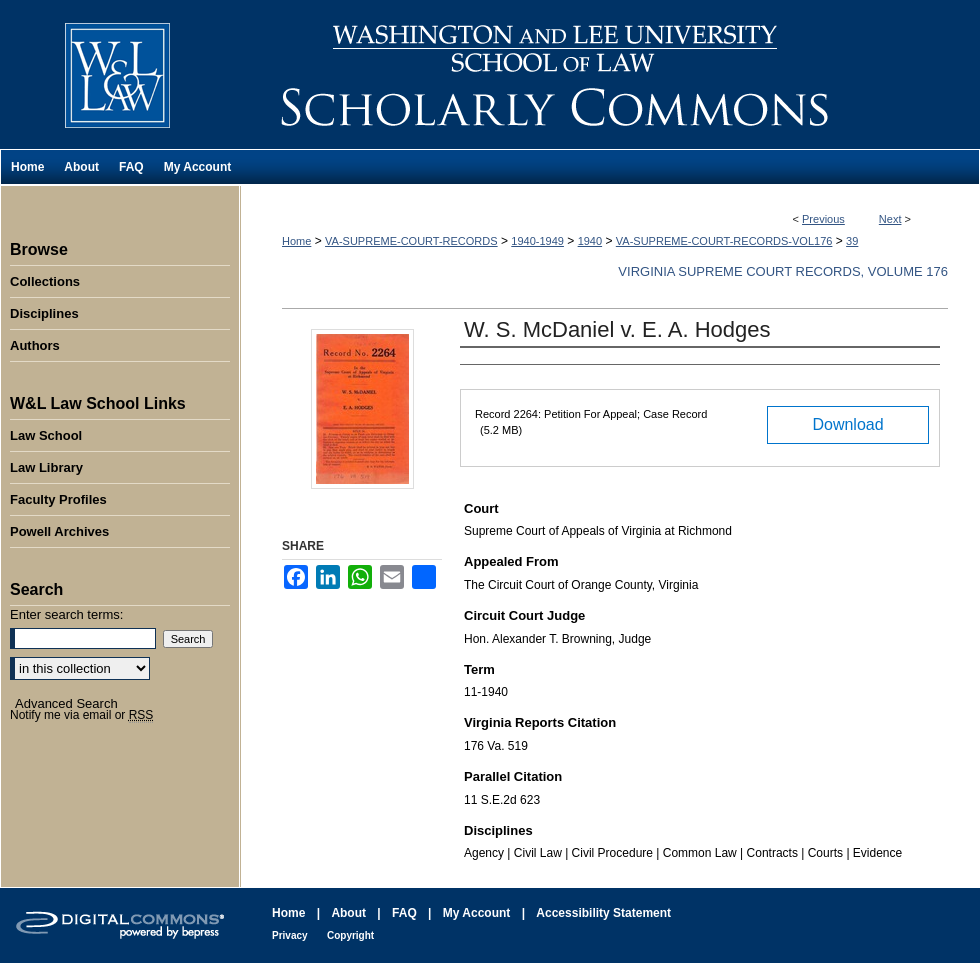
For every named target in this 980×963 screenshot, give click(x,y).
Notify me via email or (81, 715)
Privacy (290, 935)
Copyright (350, 935)
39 (852, 241)
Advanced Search (66, 703)
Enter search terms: (66, 614)
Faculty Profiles (58, 499)
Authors (35, 345)
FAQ (404, 913)
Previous (823, 219)
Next (890, 219)
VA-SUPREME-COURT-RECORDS (411, 241)
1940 (590, 241)
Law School (46, 435)
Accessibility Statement (603, 913)
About (348, 913)
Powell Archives (59, 531)
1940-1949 (537, 241)
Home (296, 241)
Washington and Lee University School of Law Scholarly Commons (610, 74)
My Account (477, 913)
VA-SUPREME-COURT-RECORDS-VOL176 (724, 241)
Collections (45, 281)
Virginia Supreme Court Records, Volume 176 (783, 271)
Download (847, 424)
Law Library (46, 467)
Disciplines (44, 313)
